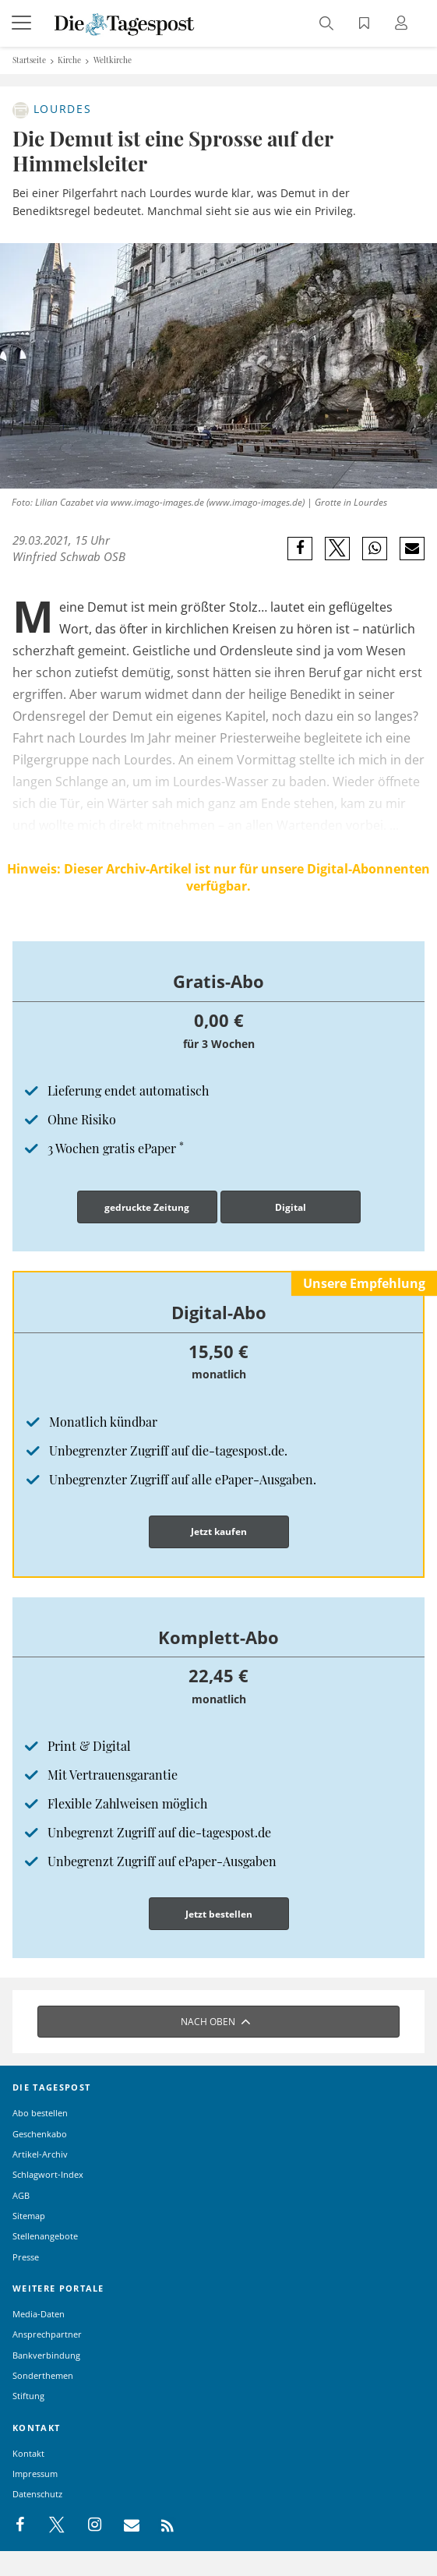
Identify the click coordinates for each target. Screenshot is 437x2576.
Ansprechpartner (47, 2334)
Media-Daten (38, 2314)
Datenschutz (37, 2494)
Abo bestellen (40, 2113)
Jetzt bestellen (218, 1914)
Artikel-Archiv (40, 2154)
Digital (290, 1207)
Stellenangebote (45, 2236)
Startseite (29, 60)
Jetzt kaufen (219, 1531)
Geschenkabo (39, 2134)
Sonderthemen (42, 2375)
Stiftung (28, 2395)
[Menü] (23, 23)
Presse (25, 2257)
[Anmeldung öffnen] (403, 24)
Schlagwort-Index (47, 2174)
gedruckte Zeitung (146, 1207)
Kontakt (28, 2453)
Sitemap (28, 2215)
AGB (21, 2195)
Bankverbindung (46, 2355)
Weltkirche (112, 60)
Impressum (35, 2473)
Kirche (69, 60)
